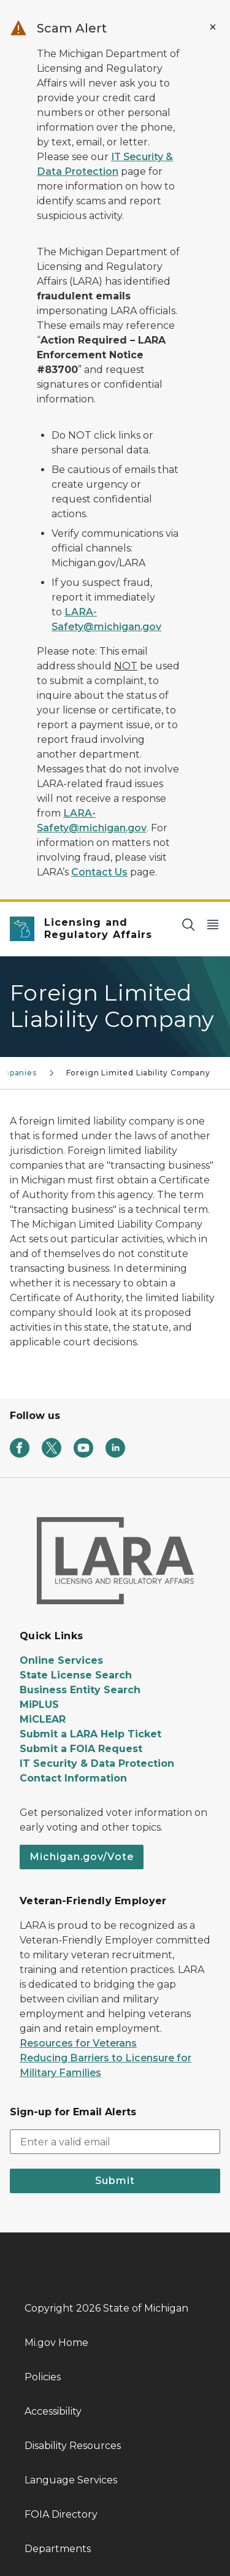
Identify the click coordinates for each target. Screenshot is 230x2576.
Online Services (61, 1660)
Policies (43, 2377)
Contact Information (73, 1778)
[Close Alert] (213, 27)
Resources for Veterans (78, 2043)
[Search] (188, 924)
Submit (115, 2180)
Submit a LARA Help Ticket (90, 1734)
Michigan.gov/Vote (81, 1857)
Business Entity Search (80, 1690)
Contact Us (99, 872)
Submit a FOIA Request (81, 1749)
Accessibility (53, 2411)
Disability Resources (73, 2445)
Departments (58, 2549)
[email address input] (115, 2141)
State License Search (76, 1675)
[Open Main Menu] (212, 924)
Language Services (71, 2480)
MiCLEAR (43, 1719)
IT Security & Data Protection (97, 1763)
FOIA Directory (61, 2514)
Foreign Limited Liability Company (138, 1072)
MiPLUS (39, 1704)
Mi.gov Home (56, 2342)
